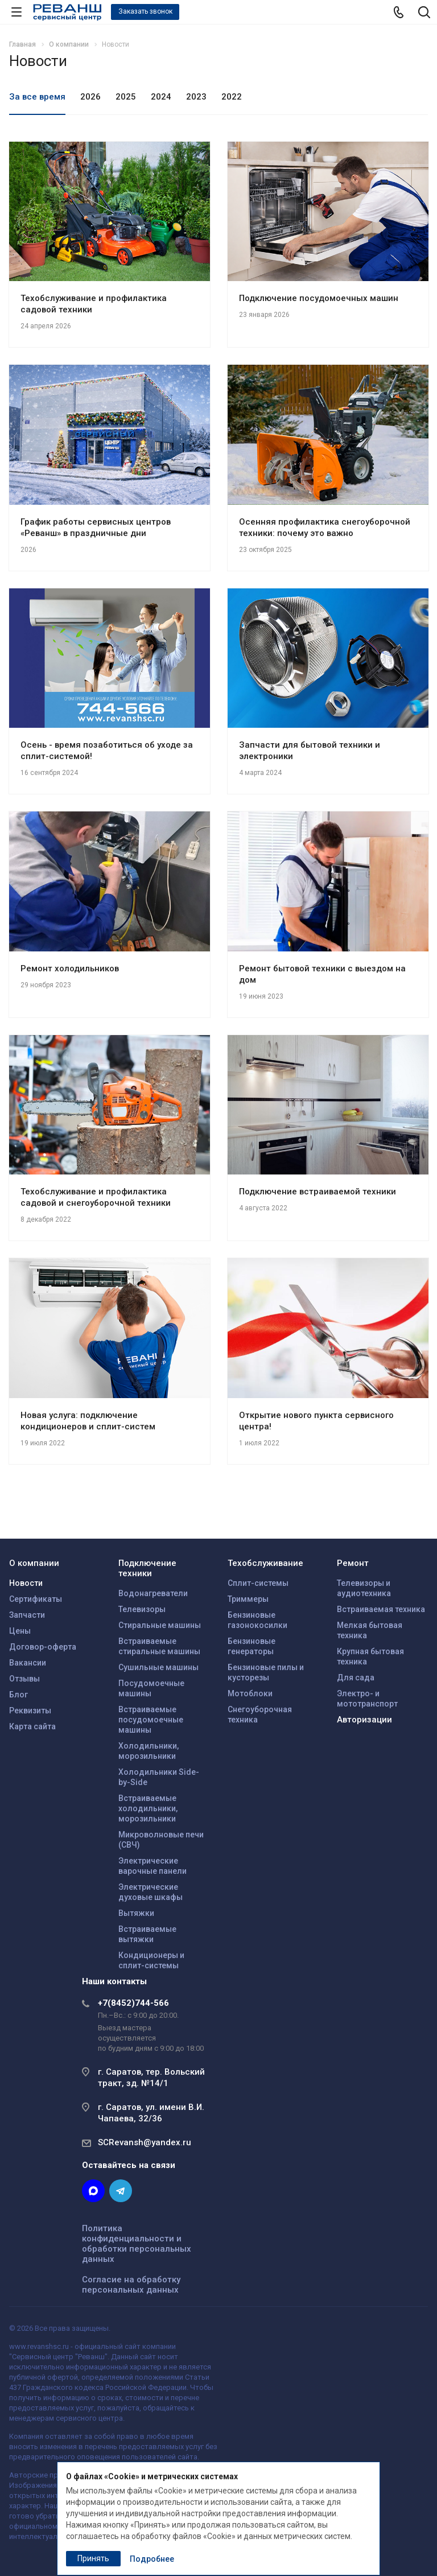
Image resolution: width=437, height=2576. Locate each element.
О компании (34, 1563)
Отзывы (24, 1678)
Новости (26, 1583)
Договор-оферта (42, 1646)
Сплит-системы (258, 1583)
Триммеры (248, 1599)
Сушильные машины (158, 1667)
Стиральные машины (159, 1625)
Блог (18, 1694)
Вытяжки (136, 1913)
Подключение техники (147, 1568)
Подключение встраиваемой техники (317, 1191)
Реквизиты (30, 1710)
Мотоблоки (250, 1693)
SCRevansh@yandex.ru (144, 2142)
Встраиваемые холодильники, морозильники (148, 1808)
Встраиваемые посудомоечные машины (150, 1719)
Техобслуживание (265, 1563)
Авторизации (364, 1719)
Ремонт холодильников (69, 968)
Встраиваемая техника (381, 1609)
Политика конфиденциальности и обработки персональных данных (136, 2243)
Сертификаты (35, 1599)
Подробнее (152, 2558)
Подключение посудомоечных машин (318, 298)
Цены (20, 1630)
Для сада (355, 1677)
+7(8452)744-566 (133, 2003)
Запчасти (27, 1614)
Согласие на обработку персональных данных (131, 2284)
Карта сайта (32, 1726)
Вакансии (27, 1662)
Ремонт (353, 1563)
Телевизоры (142, 1609)
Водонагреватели (153, 1593)
